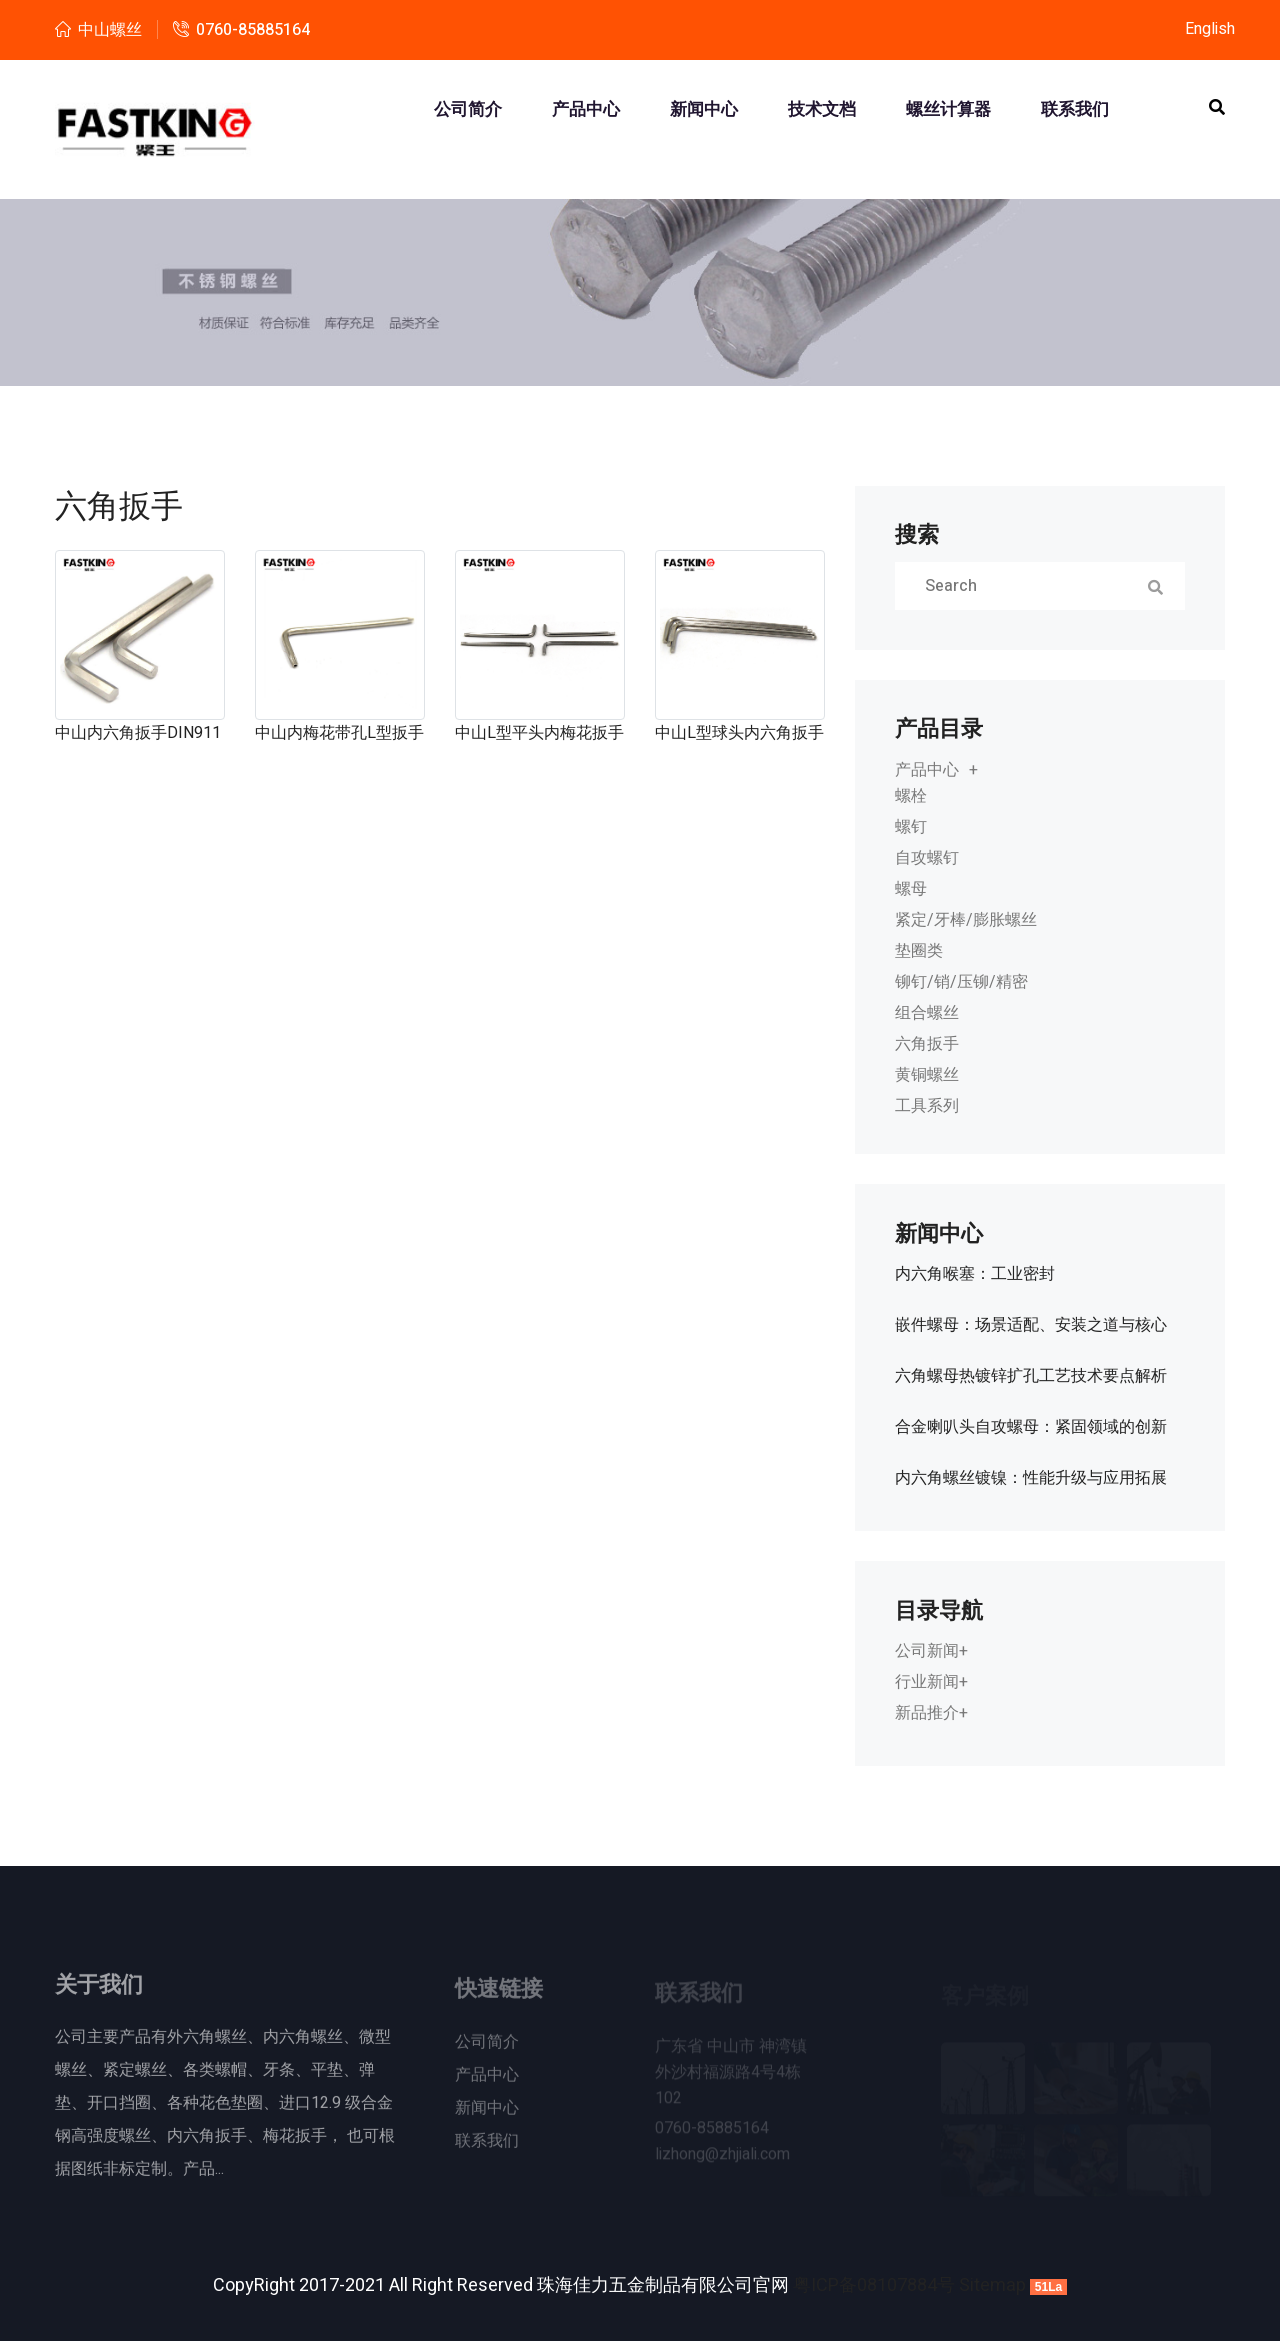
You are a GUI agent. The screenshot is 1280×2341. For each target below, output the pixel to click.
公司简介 (468, 110)
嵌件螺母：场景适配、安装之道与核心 (1031, 1325)
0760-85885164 (253, 30)
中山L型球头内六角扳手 (739, 733)
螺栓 (911, 796)
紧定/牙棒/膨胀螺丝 (966, 920)
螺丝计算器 (948, 110)
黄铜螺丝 (927, 1075)
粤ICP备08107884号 (874, 2285)
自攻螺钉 (927, 858)
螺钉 (911, 827)
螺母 (911, 889)
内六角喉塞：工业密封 (975, 1274)
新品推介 (927, 1713)
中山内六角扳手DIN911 (138, 733)
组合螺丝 (927, 1013)
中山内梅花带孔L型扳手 (339, 733)
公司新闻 (927, 1651)
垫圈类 (919, 951)
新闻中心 (704, 110)
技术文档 (822, 110)
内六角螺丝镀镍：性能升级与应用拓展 (1031, 1478)
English (1210, 29)
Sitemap (992, 2285)
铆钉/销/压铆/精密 (961, 982)
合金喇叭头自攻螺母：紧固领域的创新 (1031, 1427)
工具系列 (927, 1106)
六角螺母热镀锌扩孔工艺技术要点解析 (1031, 1376)
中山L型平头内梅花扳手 (539, 733)
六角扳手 (927, 1044)
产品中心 (586, 110)
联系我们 (1075, 110)
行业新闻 (927, 1682)
